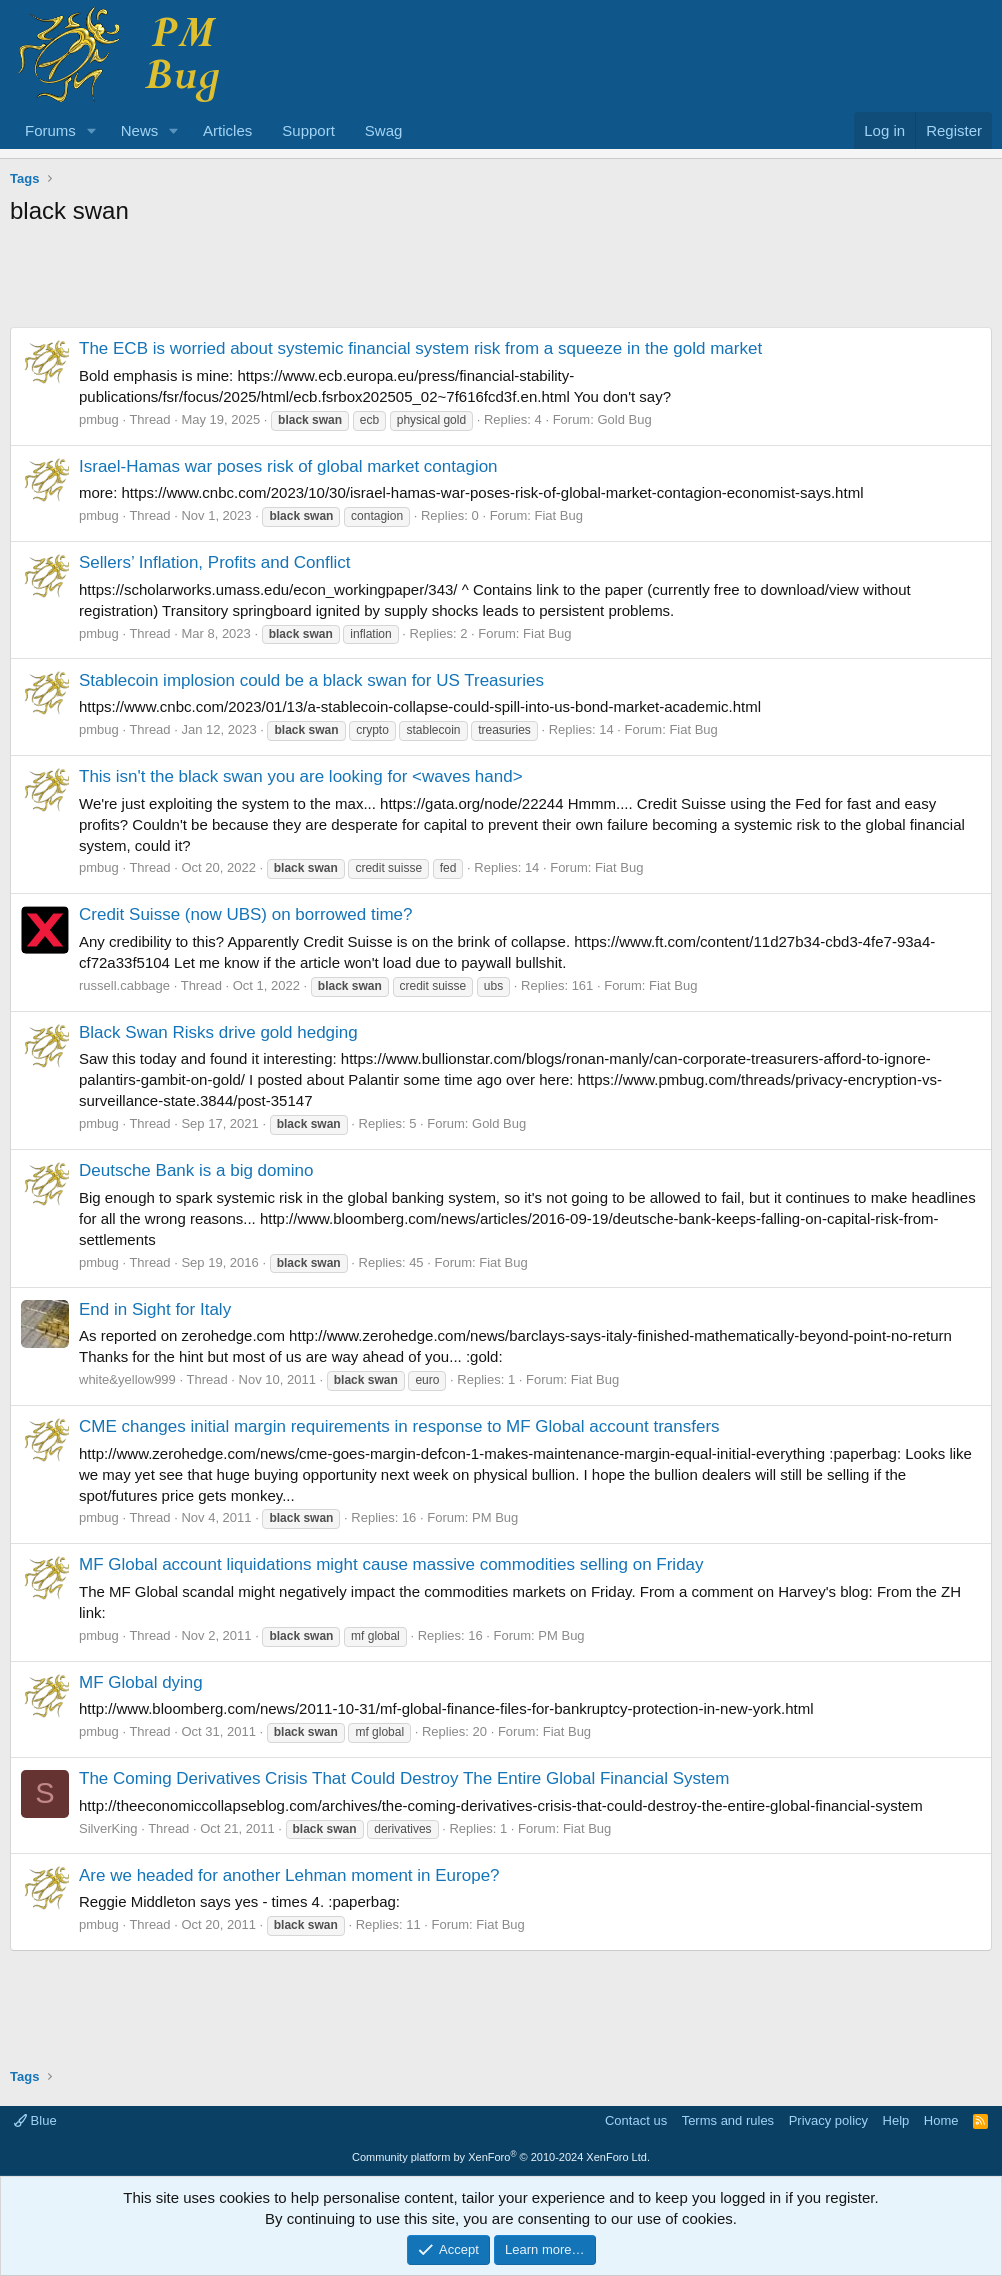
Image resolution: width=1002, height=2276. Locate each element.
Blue (35, 2120)
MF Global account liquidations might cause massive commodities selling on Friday (391, 1564)
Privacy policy (828, 2120)
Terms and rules (728, 2120)
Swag (384, 130)
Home (941, 2120)
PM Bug (495, 1517)
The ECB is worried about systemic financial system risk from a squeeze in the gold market (420, 348)
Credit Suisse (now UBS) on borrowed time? (246, 914)
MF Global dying (141, 1682)
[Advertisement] (501, 282)
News (140, 130)
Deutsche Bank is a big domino (196, 1170)
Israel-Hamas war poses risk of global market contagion (288, 466)
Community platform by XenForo (501, 2157)
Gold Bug (624, 419)
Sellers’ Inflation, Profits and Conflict (215, 562)
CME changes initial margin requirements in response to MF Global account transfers (399, 1426)
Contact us (636, 2120)
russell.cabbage (124, 985)
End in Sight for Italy (155, 1309)
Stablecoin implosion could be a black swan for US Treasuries (311, 680)
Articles (227, 130)
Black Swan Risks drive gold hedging (218, 1032)
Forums (50, 130)
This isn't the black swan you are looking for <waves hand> (301, 776)
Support (308, 130)
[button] (92, 130)
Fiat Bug (558, 515)
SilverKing (108, 1828)
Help (896, 2120)
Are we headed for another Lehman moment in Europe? (289, 1875)
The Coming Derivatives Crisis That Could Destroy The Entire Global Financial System (404, 1778)
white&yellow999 (127, 1379)
